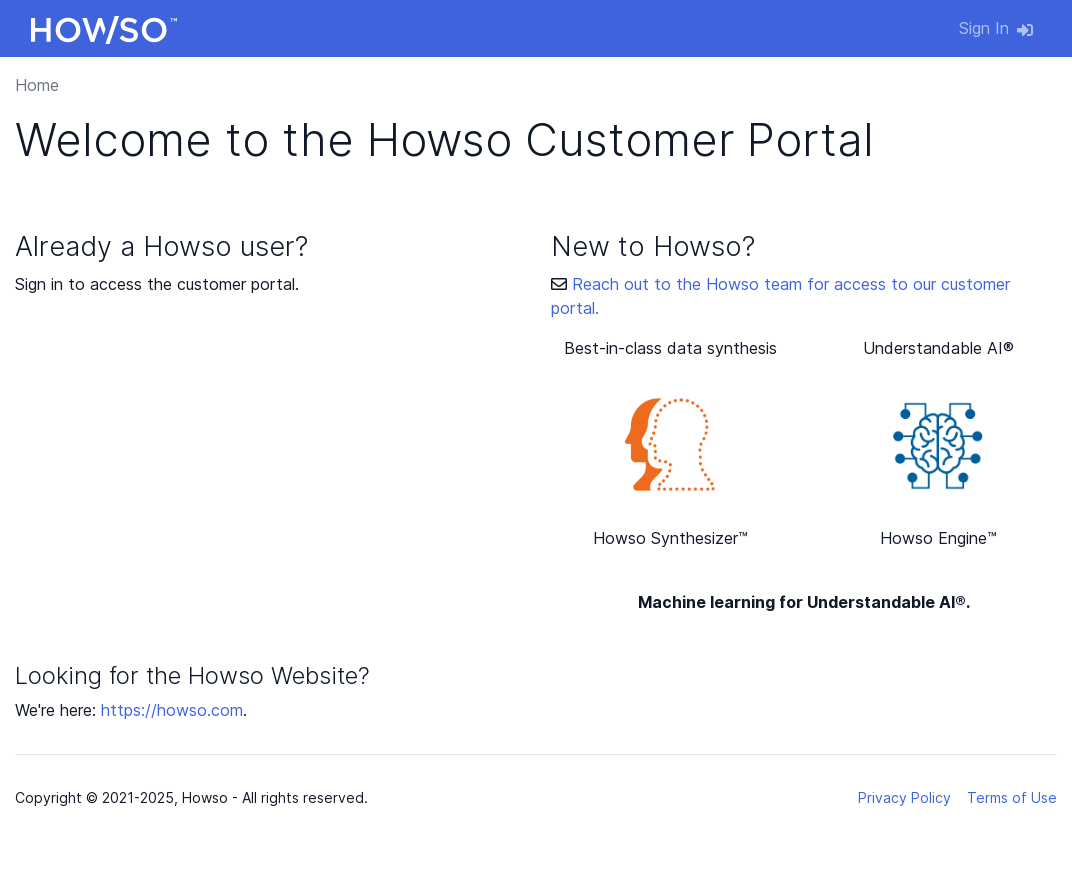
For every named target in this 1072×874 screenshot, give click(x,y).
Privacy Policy (904, 797)
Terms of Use (1012, 797)
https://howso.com (172, 710)
